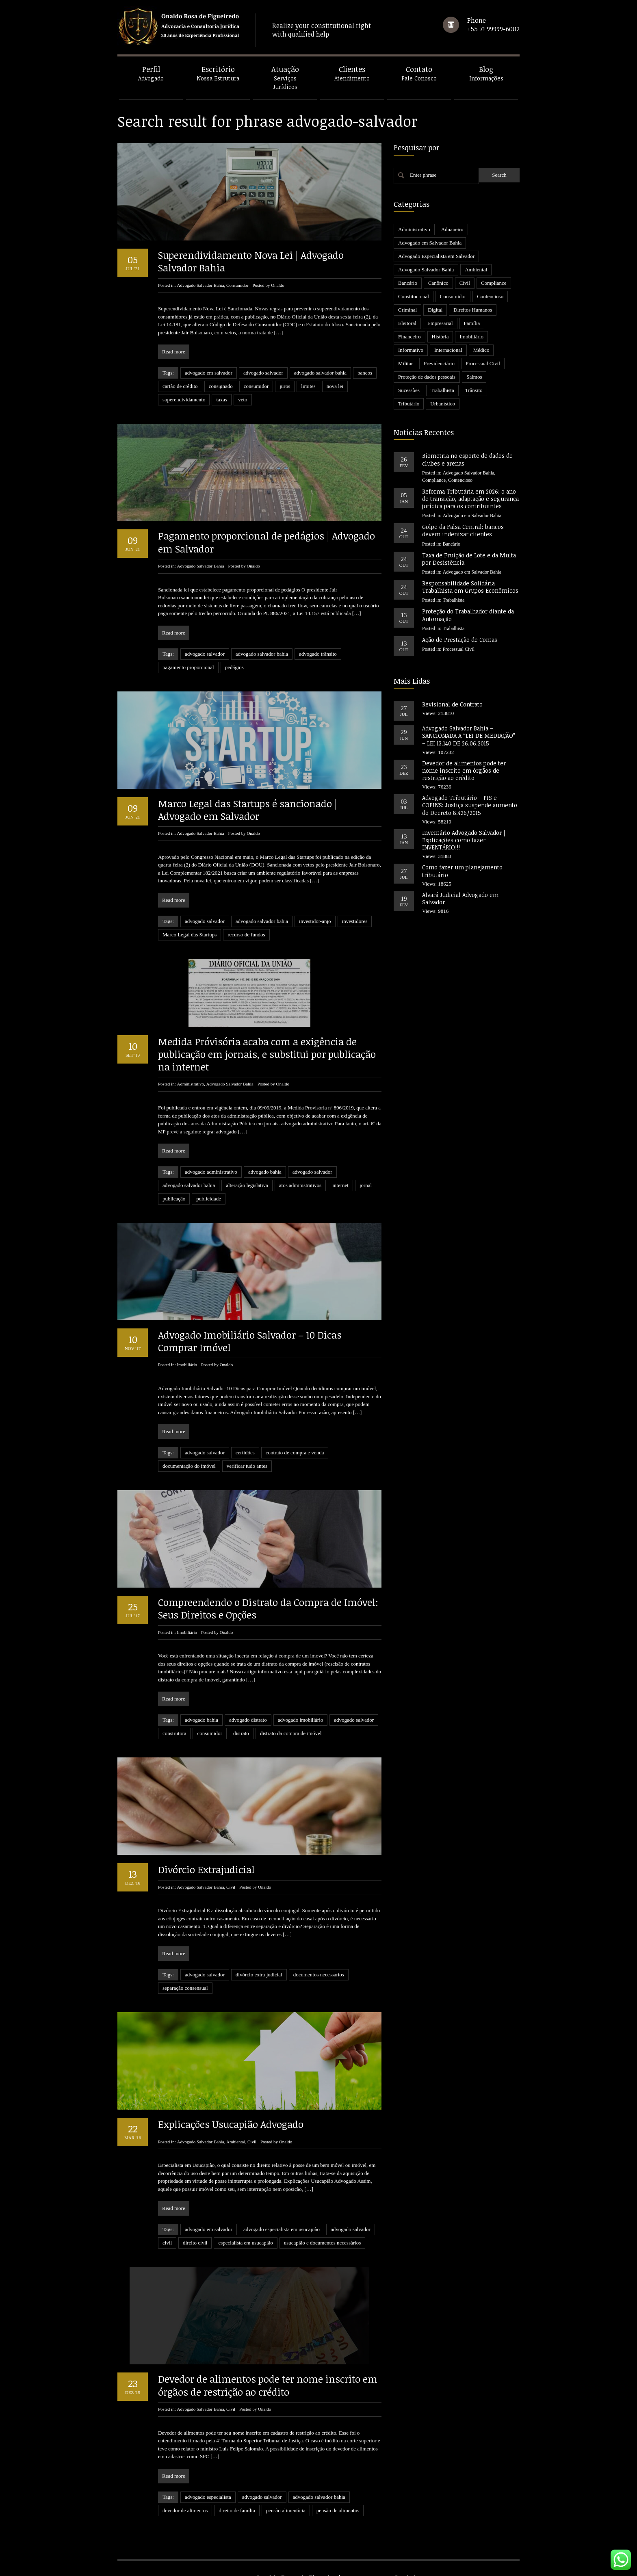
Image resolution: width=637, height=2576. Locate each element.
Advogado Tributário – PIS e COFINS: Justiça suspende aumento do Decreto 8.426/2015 (469, 805)
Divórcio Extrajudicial (206, 1869)
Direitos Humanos (472, 310)
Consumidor (237, 285)
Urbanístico (442, 404)
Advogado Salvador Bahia (200, 285)
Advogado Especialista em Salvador (436, 256)
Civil (230, 1887)
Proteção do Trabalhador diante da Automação (468, 614)
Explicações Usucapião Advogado (230, 2124)
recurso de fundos (246, 935)
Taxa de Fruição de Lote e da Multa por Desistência (469, 558)
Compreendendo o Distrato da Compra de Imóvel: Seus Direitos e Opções (268, 1608)
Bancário (407, 283)
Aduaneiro (452, 229)
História (440, 337)
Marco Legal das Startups (189, 935)
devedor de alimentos (185, 2483)
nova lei (335, 386)
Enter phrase (423, 175)
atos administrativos (300, 1185)
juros (285, 386)
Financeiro (409, 337)
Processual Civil (483, 363)
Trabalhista (442, 390)
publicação (173, 1199)
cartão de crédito (180, 386)
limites (308, 386)
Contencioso (490, 296)
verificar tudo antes (247, 1466)
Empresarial (440, 323)
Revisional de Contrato (452, 704)
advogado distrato (248, 1720)
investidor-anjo (315, 921)
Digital (435, 310)
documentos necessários (318, 1975)
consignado (221, 386)
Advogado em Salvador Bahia (430, 243)
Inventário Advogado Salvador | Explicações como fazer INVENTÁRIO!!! (463, 840)
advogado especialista (208, 2469)
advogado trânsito (318, 654)
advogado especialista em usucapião (281, 2229)
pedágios (234, 667)
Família (472, 323)
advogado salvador (263, 373)
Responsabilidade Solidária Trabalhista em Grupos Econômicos (470, 586)
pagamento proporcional (188, 667)
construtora (174, 1733)
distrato (241, 1733)
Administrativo (190, 1083)
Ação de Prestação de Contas (459, 639)
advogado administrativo (211, 1172)
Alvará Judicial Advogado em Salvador (460, 898)
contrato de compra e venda (295, 1452)
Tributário (408, 404)
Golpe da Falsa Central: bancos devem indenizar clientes (463, 530)
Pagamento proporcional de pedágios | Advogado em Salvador (266, 542)
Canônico (438, 283)
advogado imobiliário (300, 1720)
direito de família (237, 2483)
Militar (405, 363)
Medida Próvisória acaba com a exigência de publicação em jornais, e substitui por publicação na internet (267, 1054)
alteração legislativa (247, 1185)
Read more (173, 352)
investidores (355, 921)
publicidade (208, 1199)
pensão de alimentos (337, 2483)
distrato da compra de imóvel (291, 1733)
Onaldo (277, 285)
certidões (245, 1452)
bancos (365, 373)
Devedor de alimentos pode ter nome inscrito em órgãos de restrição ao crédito (267, 2358)
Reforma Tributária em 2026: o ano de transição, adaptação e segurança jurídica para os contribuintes (470, 498)
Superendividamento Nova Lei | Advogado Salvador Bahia (251, 261)
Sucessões (409, 390)
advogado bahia (265, 1172)
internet (340, 1185)
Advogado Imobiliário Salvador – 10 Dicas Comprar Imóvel (250, 1341)
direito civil (195, 2243)
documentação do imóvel (189, 1466)
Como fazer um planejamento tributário (462, 870)
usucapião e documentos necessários (322, 2243)
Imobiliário (187, 1364)
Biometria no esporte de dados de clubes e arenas (467, 459)
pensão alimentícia (286, 2483)
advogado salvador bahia (320, 373)
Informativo (410, 350)
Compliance (494, 283)
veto (242, 399)
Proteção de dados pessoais (426, 377)
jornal (366, 1185)
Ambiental (235, 2141)
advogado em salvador (208, 373)
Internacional (448, 350)
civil (167, 2243)
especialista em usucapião (245, 2243)
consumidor (256, 386)
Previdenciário (439, 363)
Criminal (407, 310)
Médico (481, 350)
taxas (221, 399)
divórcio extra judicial (259, 1975)
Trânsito (474, 390)
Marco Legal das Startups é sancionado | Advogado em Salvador (247, 810)
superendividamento (183, 399)
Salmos (474, 377)
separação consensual (185, 1988)
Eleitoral (407, 323)
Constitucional (413, 296)
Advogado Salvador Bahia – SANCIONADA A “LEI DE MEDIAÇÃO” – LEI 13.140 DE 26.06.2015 (468, 735)
